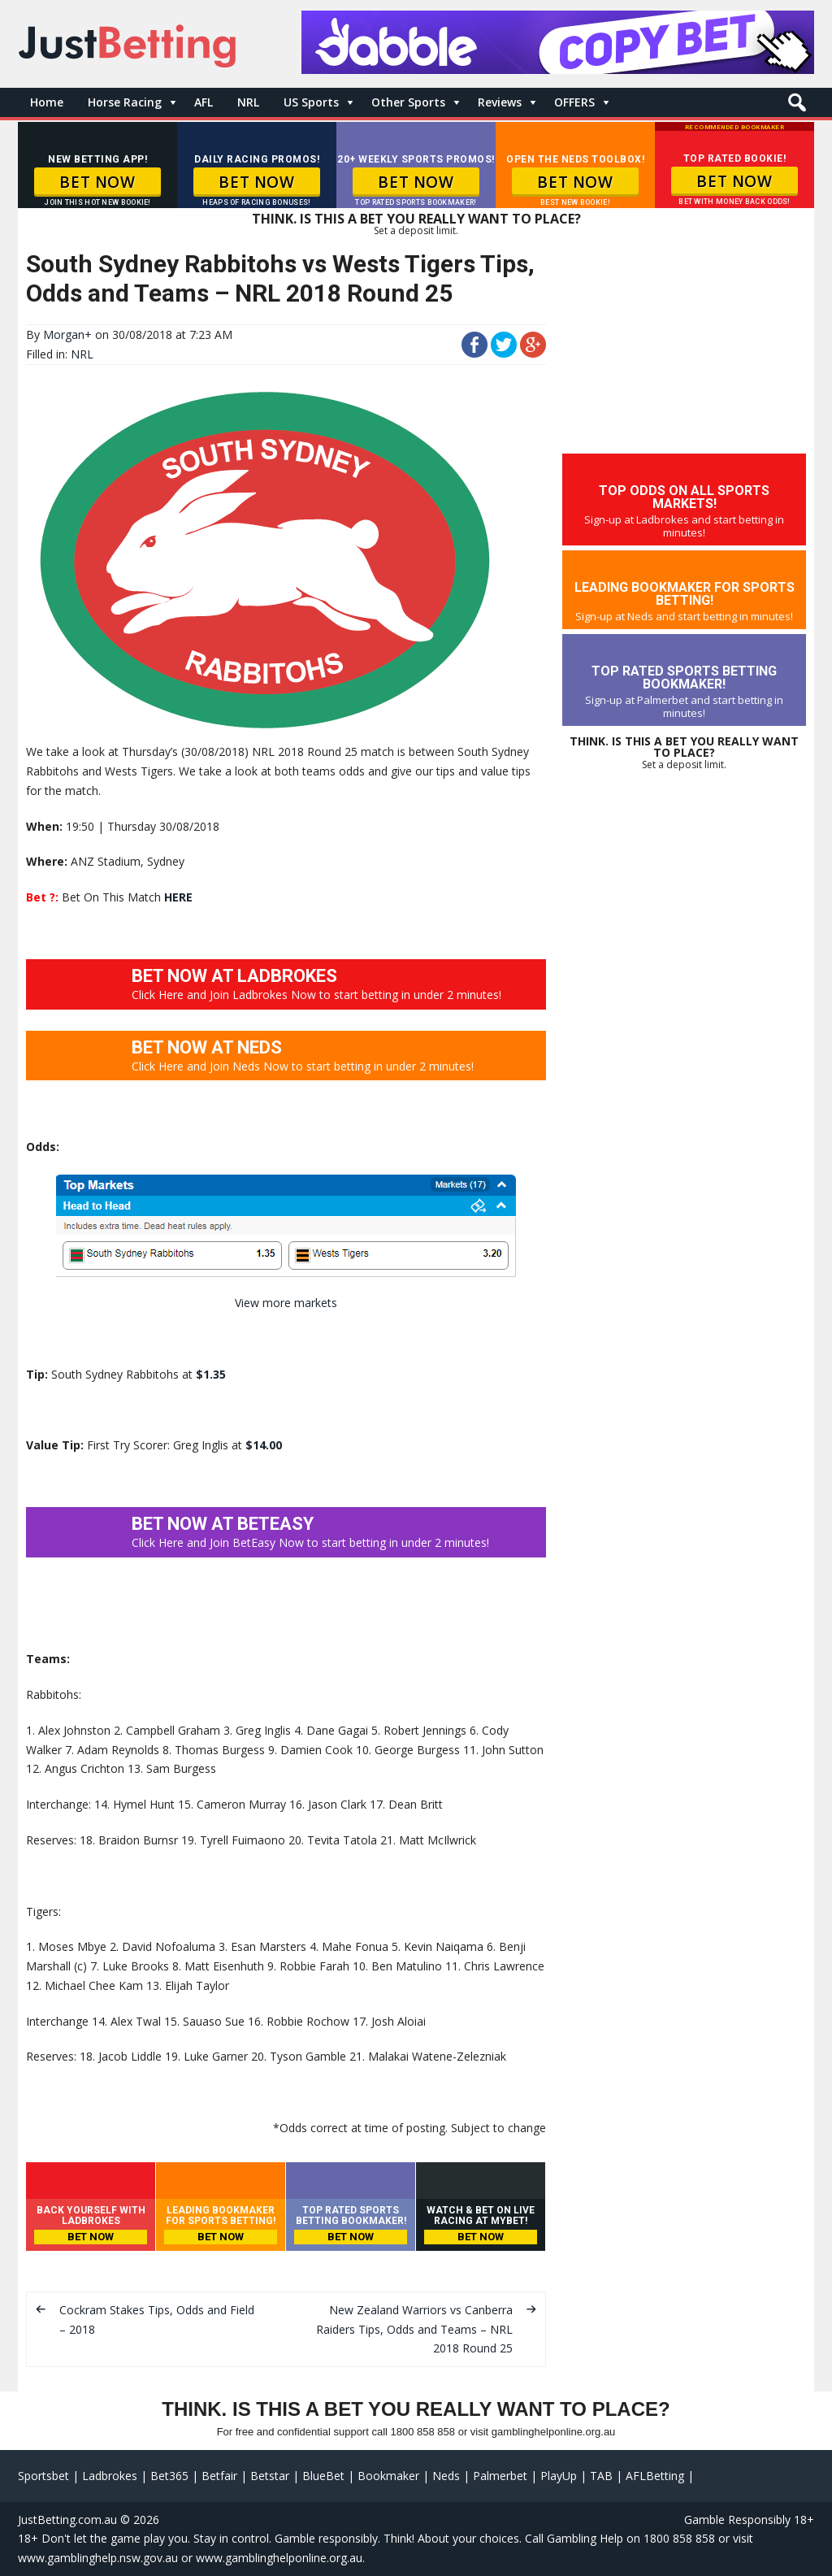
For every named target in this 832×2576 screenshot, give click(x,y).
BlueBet (323, 2475)
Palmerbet (500, 2475)
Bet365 (169, 2475)
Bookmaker (388, 2475)
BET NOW (97, 182)
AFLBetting (655, 2475)
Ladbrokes (109, 2475)
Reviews (500, 102)
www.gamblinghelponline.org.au (279, 2557)
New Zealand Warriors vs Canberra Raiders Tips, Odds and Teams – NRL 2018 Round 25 (414, 2329)
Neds (446, 2475)
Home (46, 102)
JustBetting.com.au (67, 2519)
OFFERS (574, 102)
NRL (248, 102)
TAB (601, 2475)
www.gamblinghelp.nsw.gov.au (98, 2557)
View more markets (286, 1302)
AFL (203, 102)
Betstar (269, 2475)
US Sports (311, 102)
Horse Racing (125, 102)
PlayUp (558, 2475)
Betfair (219, 2475)
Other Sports (408, 102)
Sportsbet (43, 2475)
